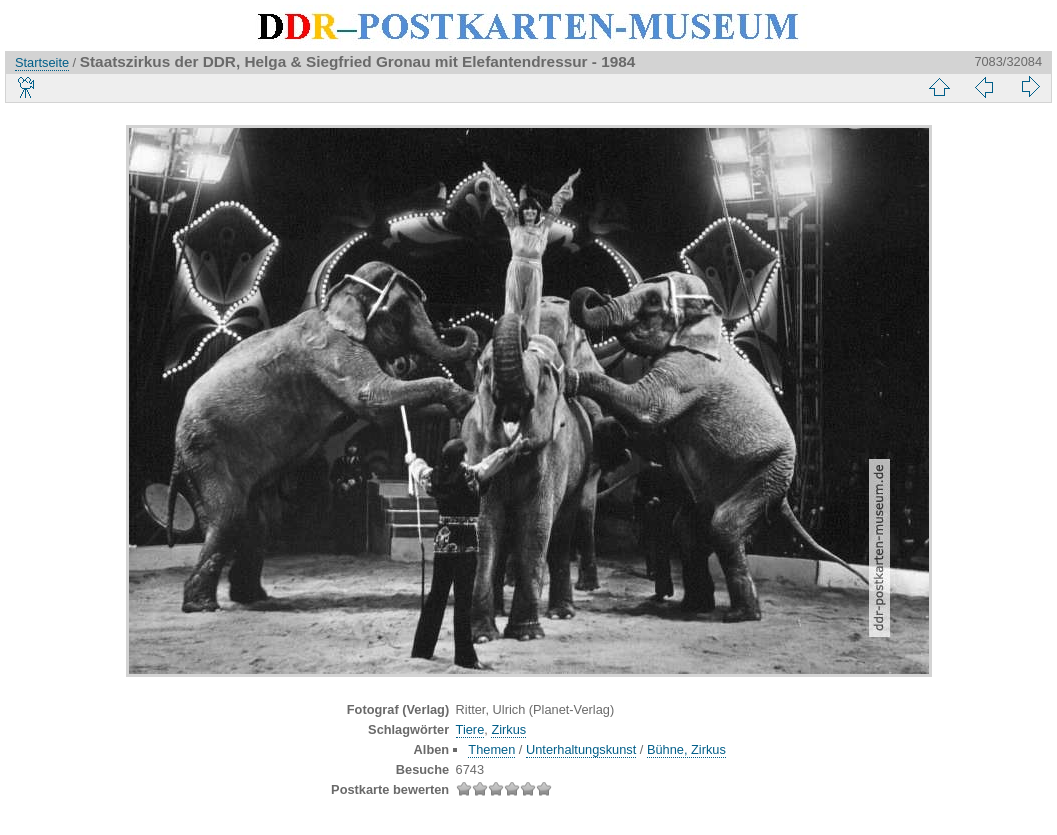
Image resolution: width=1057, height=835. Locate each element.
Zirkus (508, 729)
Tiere (470, 729)
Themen (491, 749)
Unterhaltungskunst (581, 749)
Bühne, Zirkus (686, 749)
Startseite (42, 62)
